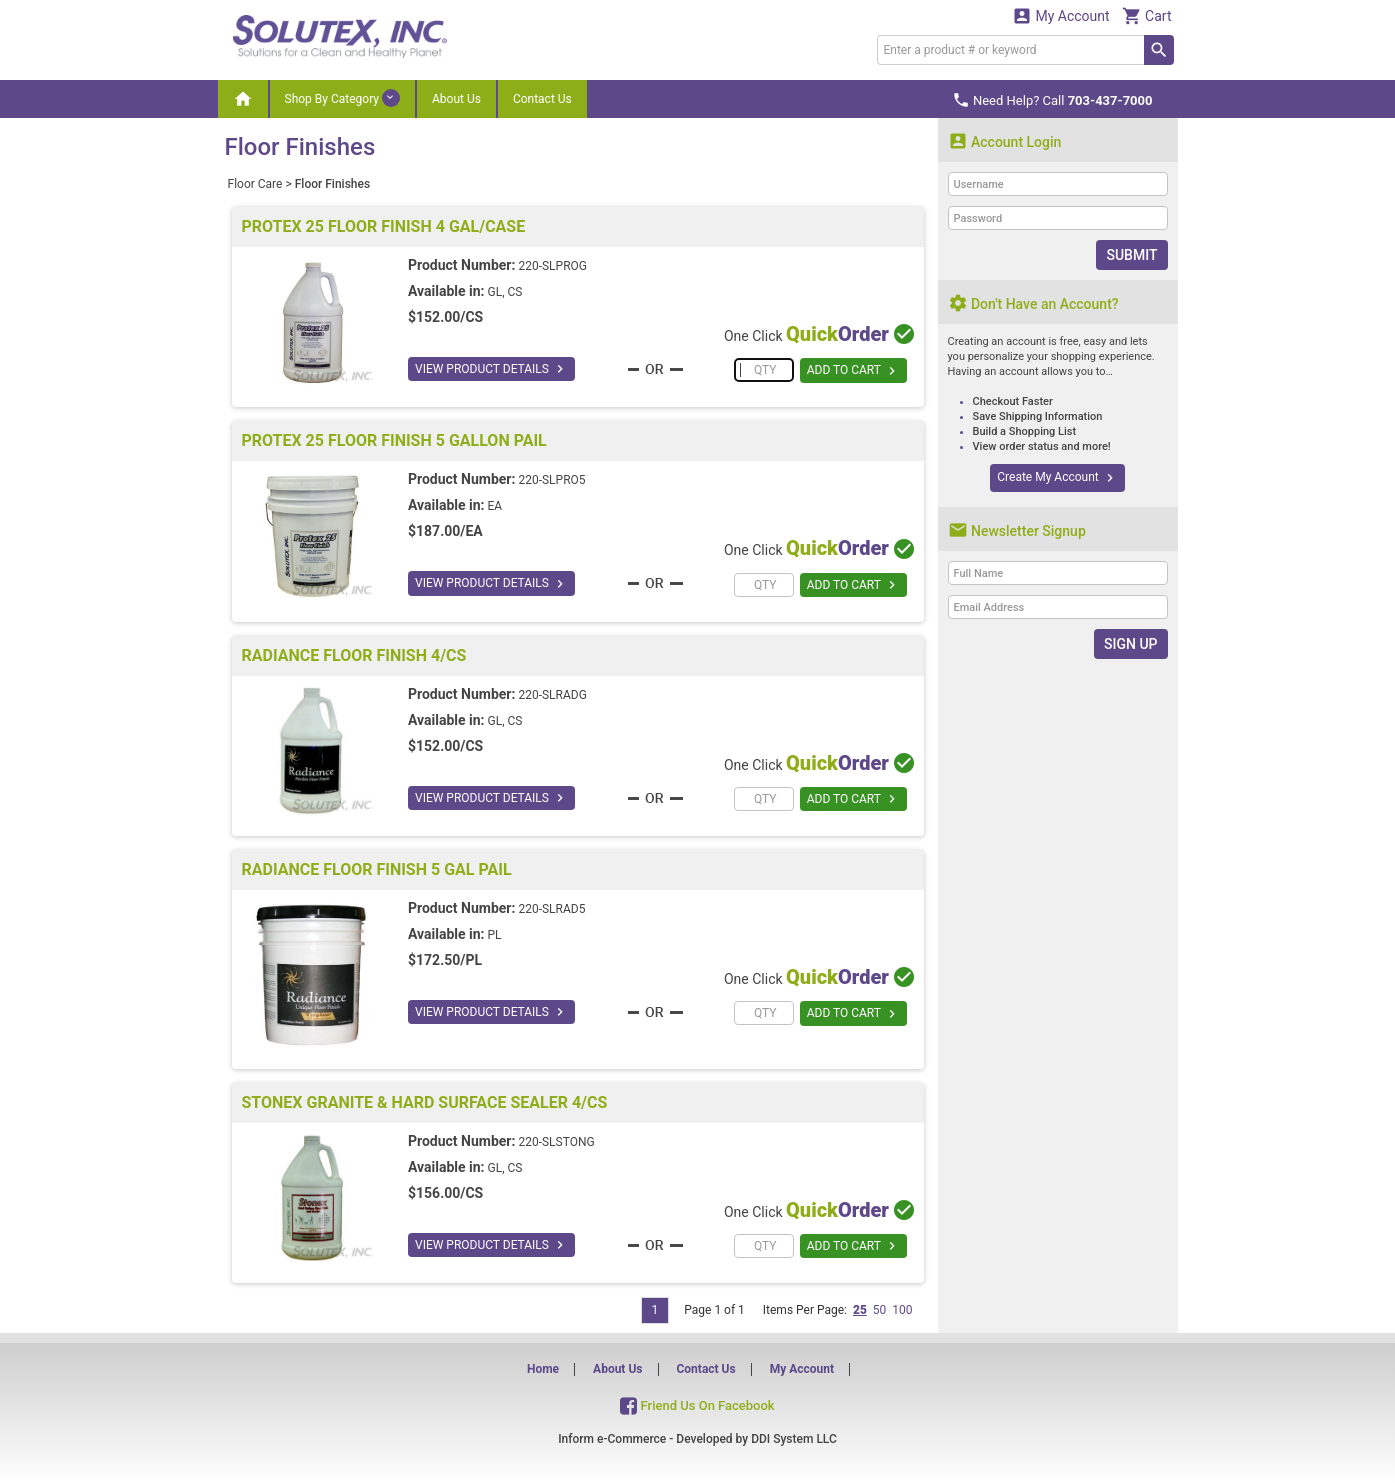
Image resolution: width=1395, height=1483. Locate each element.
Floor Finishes (332, 184)
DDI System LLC (794, 1439)
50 (880, 1310)
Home (543, 1369)
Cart (1147, 15)
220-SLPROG (552, 266)
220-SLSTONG (556, 1142)
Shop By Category (342, 98)
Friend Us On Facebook (697, 1405)
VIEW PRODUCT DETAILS (491, 369)
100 (902, 1310)
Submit (1131, 255)
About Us (456, 99)
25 (860, 1310)
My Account (1061, 15)
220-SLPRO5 (551, 480)
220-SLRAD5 (551, 909)
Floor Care (255, 184)
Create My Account (1057, 478)
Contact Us (542, 99)
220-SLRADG (552, 695)
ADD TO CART (853, 371)
